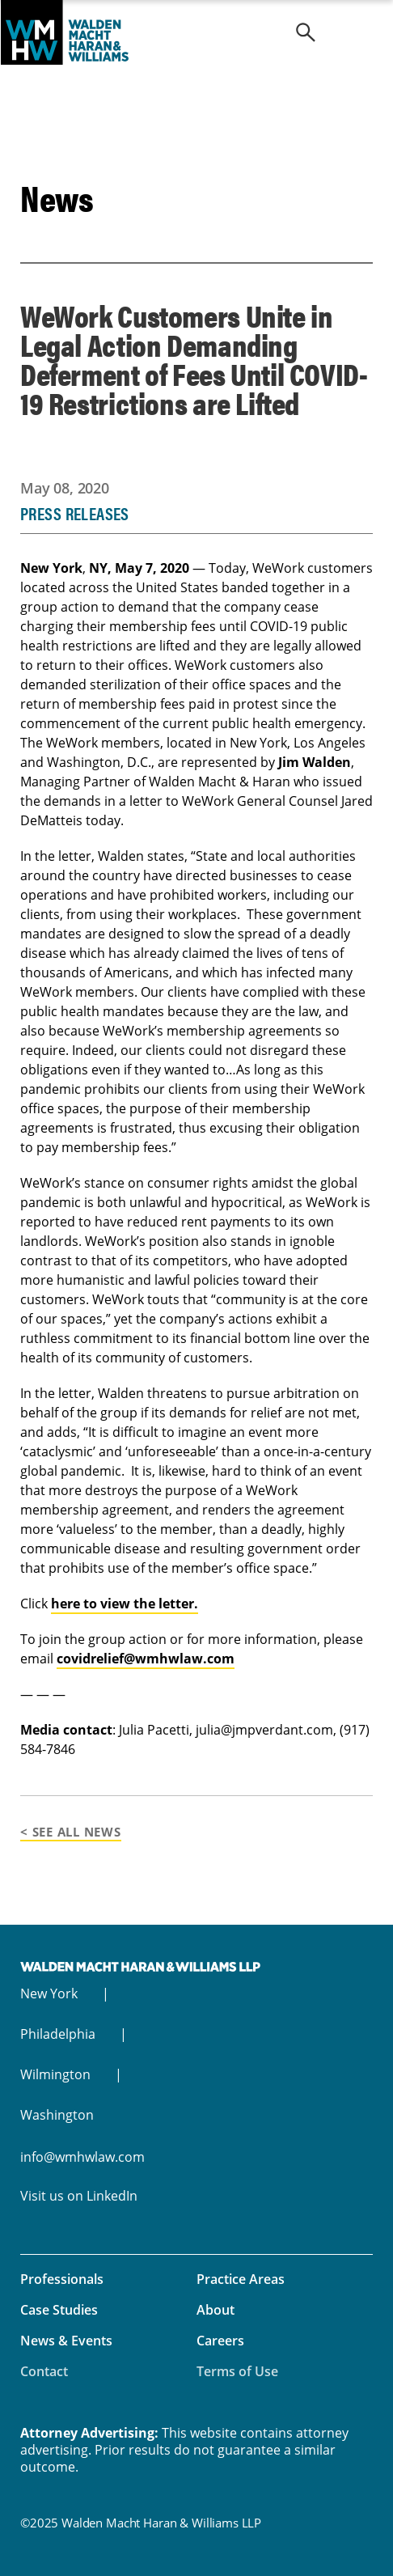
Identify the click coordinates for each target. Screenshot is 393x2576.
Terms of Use (237, 2371)
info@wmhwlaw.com (82, 2157)
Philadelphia (57, 2034)
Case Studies (59, 2310)
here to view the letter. (124, 1603)
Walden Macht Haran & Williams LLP (196, 32)
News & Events (66, 2340)
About (215, 2310)
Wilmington (55, 2074)
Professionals (62, 2279)
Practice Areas (240, 2279)
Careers (220, 2340)
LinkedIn (112, 2196)
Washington (57, 2115)
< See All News (70, 1832)
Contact (44, 2371)
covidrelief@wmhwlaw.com (146, 1658)
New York (49, 1993)
